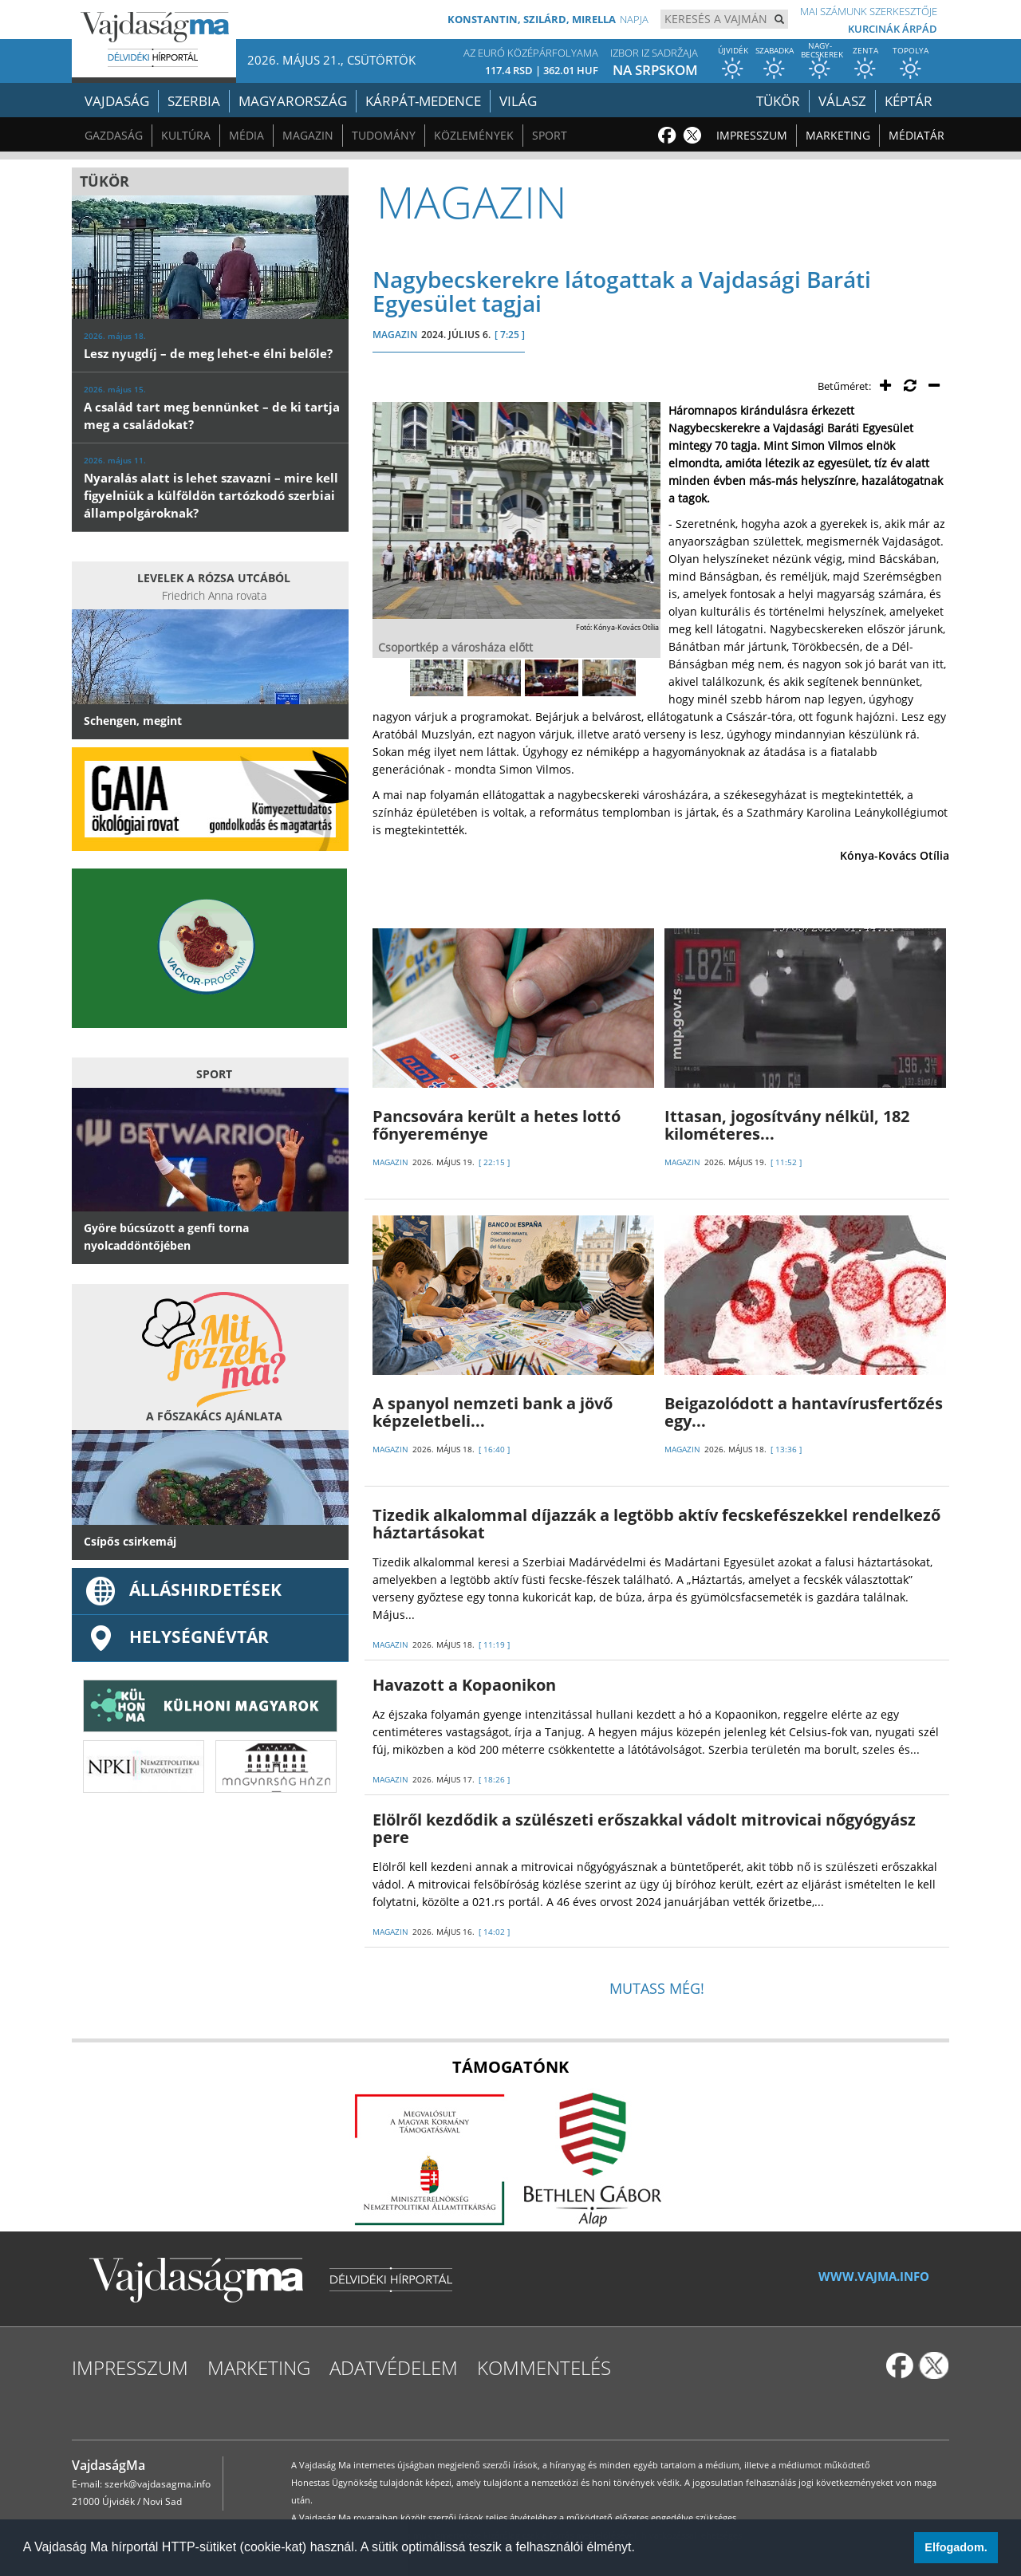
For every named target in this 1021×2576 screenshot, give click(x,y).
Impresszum (751, 135)
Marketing (838, 135)
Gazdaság (114, 135)
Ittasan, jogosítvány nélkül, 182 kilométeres (786, 1124)
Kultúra (186, 135)
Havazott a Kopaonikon (464, 1685)
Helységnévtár (176, 1636)
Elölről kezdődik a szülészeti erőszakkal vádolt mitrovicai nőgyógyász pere (644, 1828)
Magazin (307, 135)
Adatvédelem (393, 2367)
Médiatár (916, 135)
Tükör (778, 101)
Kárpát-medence (423, 101)
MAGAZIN (395, 334)
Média (246, 135)
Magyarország (292, 101)
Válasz (842, 101)
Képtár (908, 101)
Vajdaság (117, 101)
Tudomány (384, 135)
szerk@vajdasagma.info (157, 2484)
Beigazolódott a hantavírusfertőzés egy (803, 1412)
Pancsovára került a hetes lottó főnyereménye (497, 1124)
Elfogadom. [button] (955, 2547)
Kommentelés (544, 2367)
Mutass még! (656, 1988)
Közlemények (474, 135)
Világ (518, 101)
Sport (549, 135)
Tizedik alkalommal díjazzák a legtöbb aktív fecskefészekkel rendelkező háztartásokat (656, 1523)
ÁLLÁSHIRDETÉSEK (183, 1589)
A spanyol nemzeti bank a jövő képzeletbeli (493, 1412)
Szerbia (194, 101)
